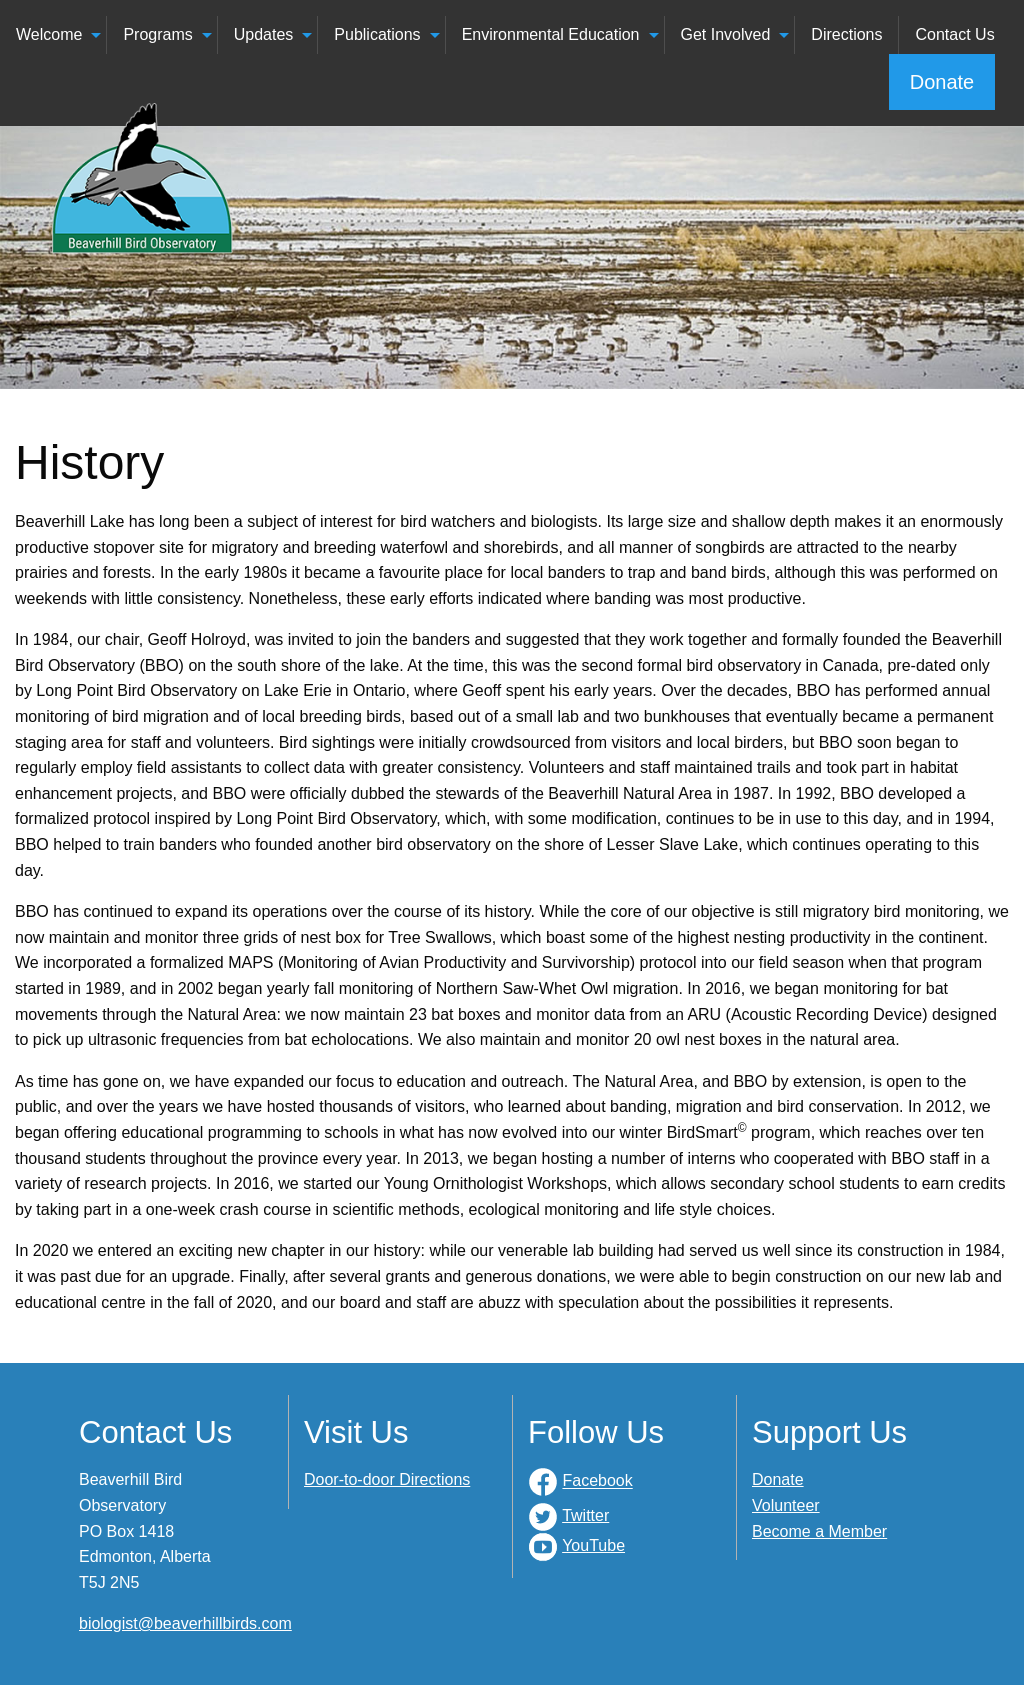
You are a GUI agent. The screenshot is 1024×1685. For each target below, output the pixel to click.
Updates (264, 34)
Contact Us (954, 34)
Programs (157, 34)
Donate (942, 82)
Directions (846, 34)
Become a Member (819, 1531)
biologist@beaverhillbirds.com (185, 1623)
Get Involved (726, 34)
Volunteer (786, 1505)
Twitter (585, 1515)
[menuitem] (53, 35)
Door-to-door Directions (387, 1479)
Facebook (597, 1481)
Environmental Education (551, 34)
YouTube (593, 1545)
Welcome (49, 34)
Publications (377, 34)
